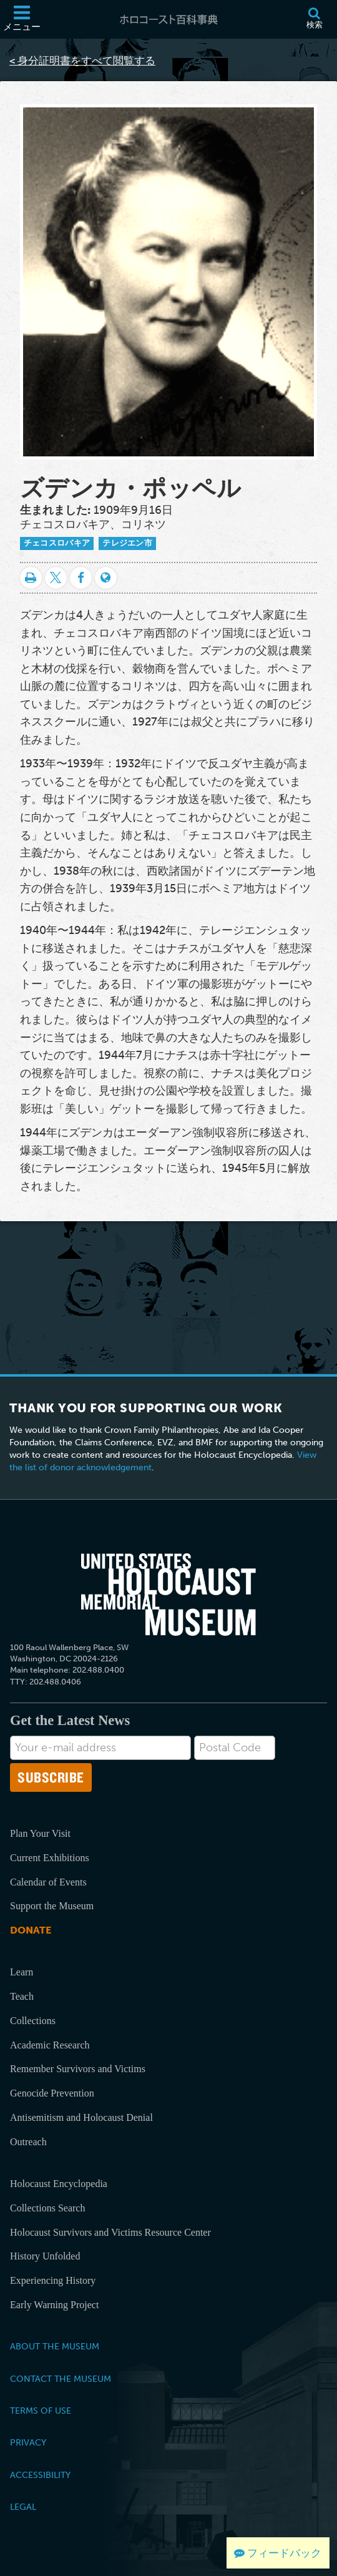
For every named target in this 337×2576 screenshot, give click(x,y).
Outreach (28, 2141)
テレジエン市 (127, 543)
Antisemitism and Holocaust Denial (81, 2117)
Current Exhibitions (49, 1857)
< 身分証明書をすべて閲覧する (82, 60)
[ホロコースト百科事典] (168, 19)
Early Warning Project (54, 2304)
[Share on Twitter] (56, 578)
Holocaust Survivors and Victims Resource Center (110, 2232)
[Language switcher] (106, 578)
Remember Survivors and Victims (77, 2068)
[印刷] (31, 578)
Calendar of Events (48, 1882)
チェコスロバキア (57, 543)
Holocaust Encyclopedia (58, 2183)
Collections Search (47, 2208)
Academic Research (49, 2045)
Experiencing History (52, 2280)
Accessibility (40, 2474)
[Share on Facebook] (81, 578)
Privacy (28, 2442)
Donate (30, 1930)
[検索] (314, 19)
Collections (33, 2020)
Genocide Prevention (52, 2093)
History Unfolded (45, 2256)
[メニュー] (22, 19)
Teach (22, 1996)
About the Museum (54, 2346)
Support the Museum (52, 1905)
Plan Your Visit (40, 1833)
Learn (21, 1972)
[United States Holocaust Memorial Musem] (168, 1594)
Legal (23, 2506)
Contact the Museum (60, 2378)
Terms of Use (40, 2410)
